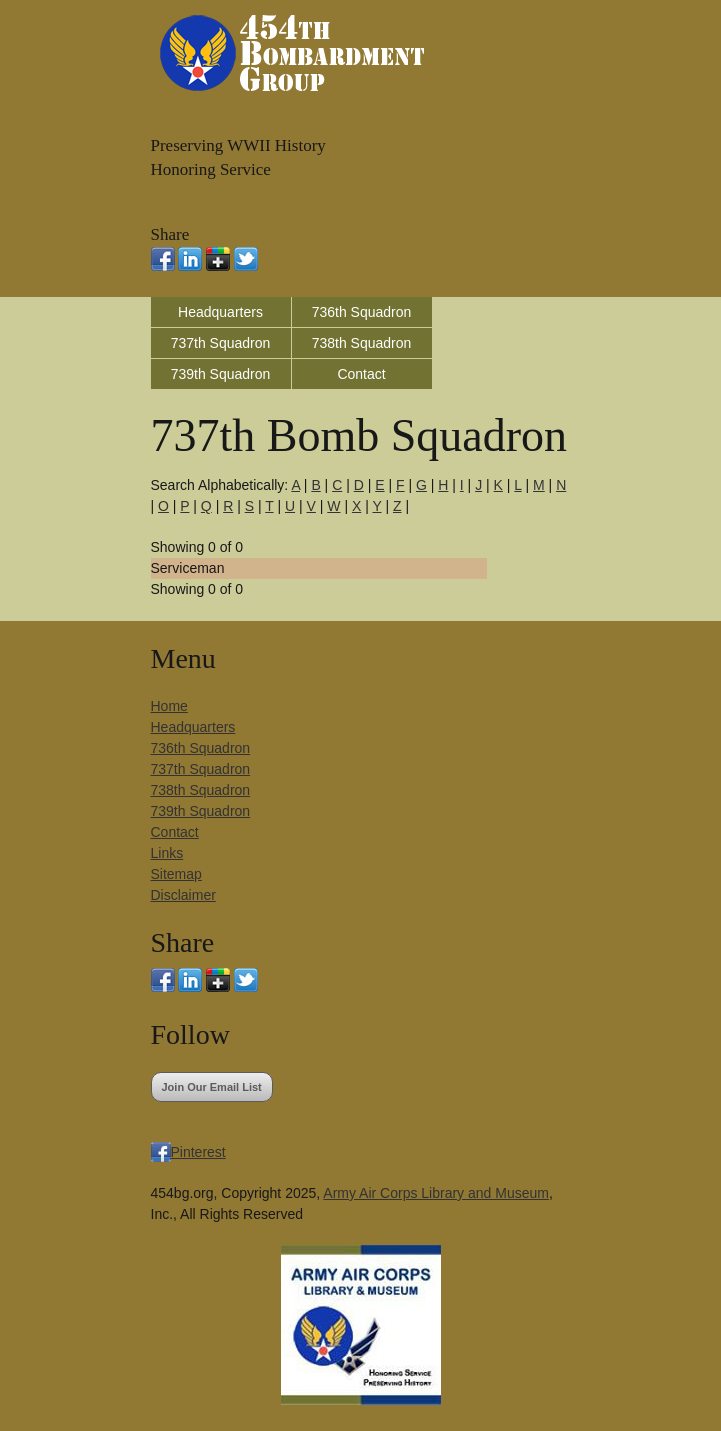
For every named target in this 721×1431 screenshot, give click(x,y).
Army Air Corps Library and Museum (436, 1193)
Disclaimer (183, 895)
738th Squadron (362, 343)
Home (169, 706)
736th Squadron (362, 312)
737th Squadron (221, 343)
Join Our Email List (212, 1087)
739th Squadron (221, 374)
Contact (361, 374)
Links (167, 853)
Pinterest (198, 1152)
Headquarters (220, 312)
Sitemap (176, 874)
